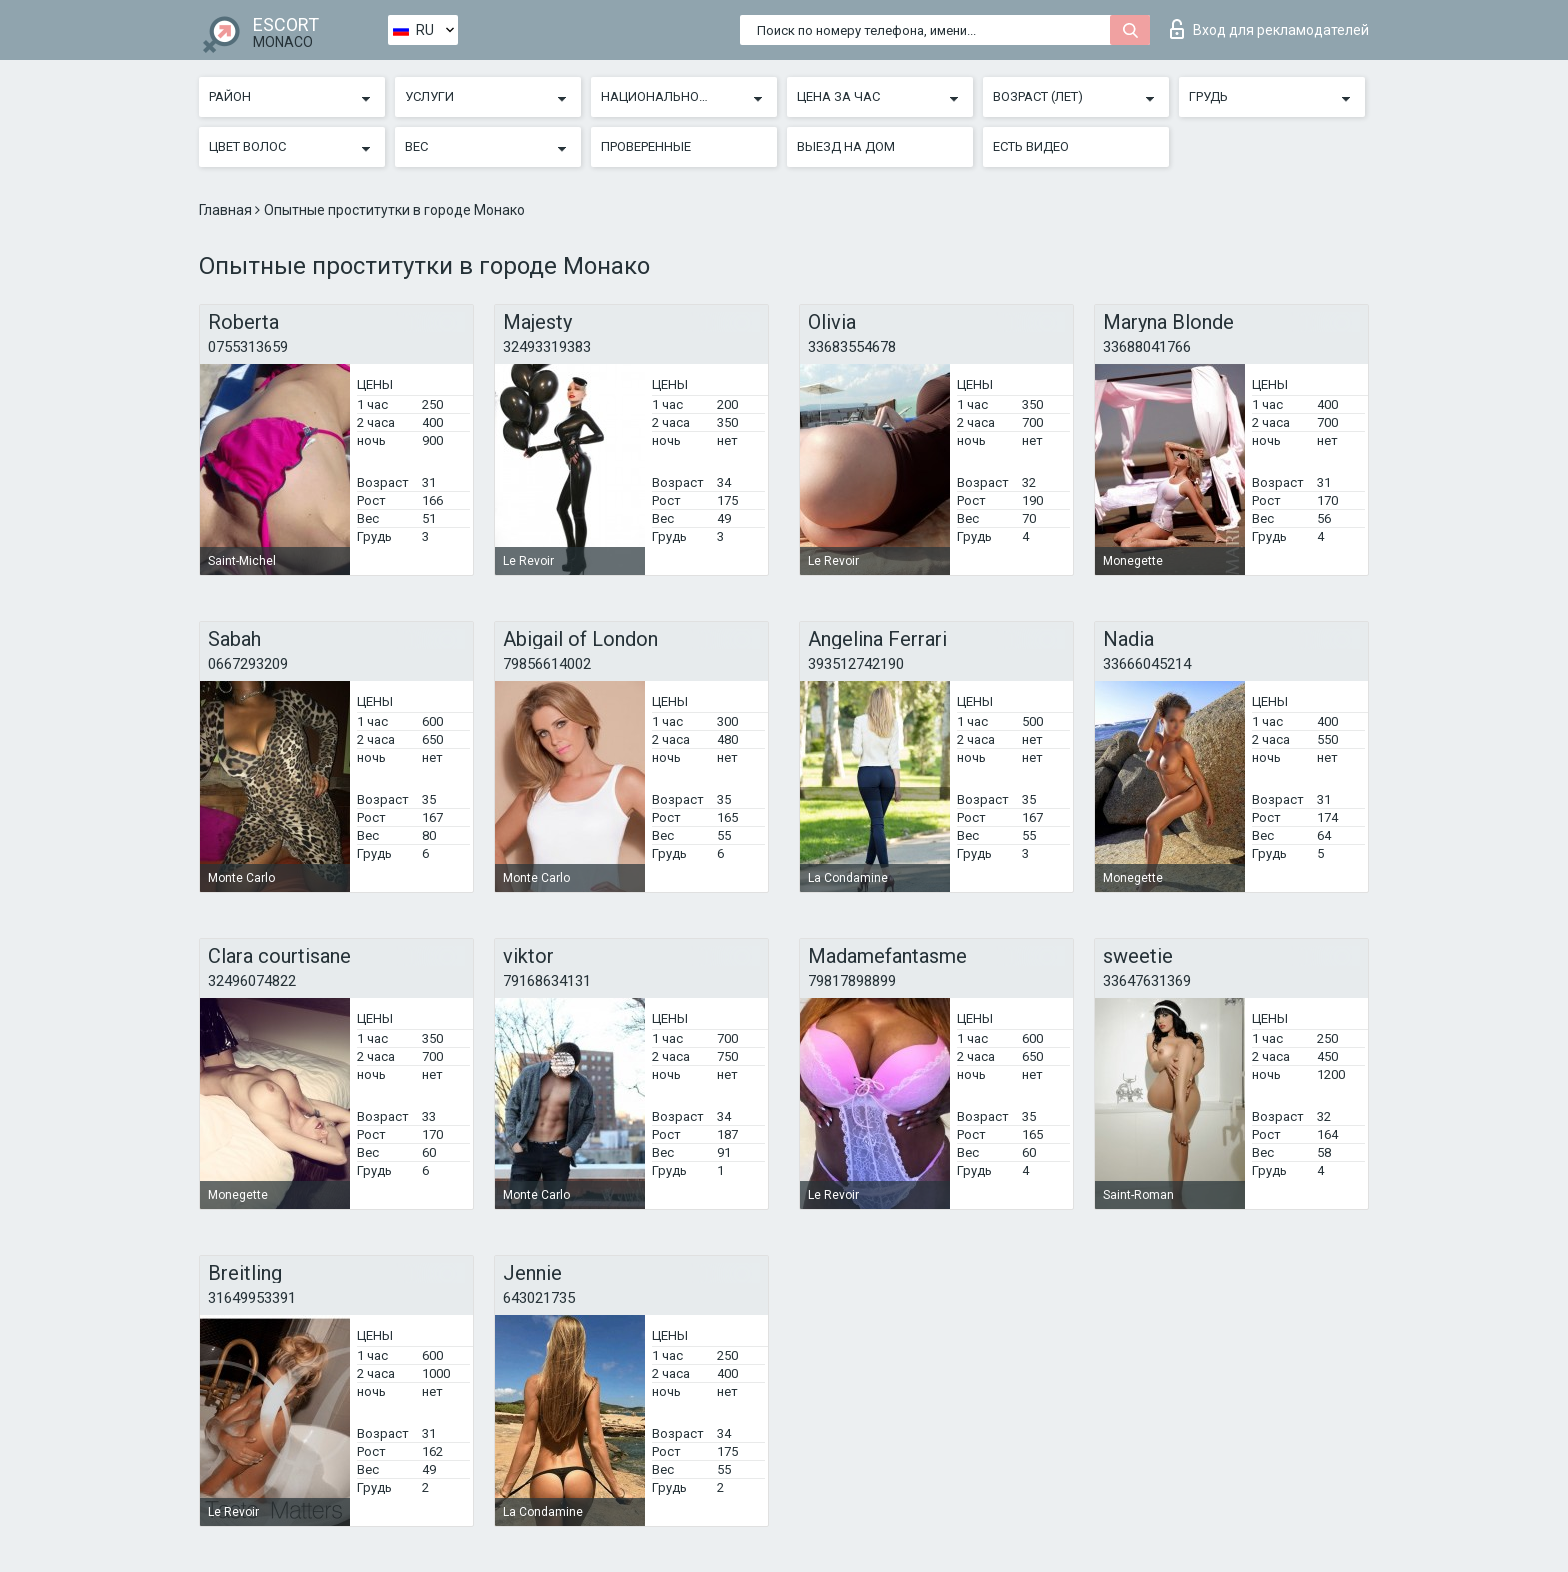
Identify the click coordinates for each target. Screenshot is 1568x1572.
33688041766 (1147, 347)
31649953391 (252, 1298)
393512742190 (856, 664)
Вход (1269, 29)
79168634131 (547, 981)
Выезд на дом (846, 146)
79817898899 (852, 981)
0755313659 (248, 347)
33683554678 (852, 347)
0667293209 (248, 664)
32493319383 (547, 347)
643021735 (539, 1298)
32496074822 (252, 981)
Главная (227, 210)
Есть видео (1031, 146)
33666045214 (1147, 664)
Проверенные (646, 146)
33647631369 (1147, 981)
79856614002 (547, 664)
